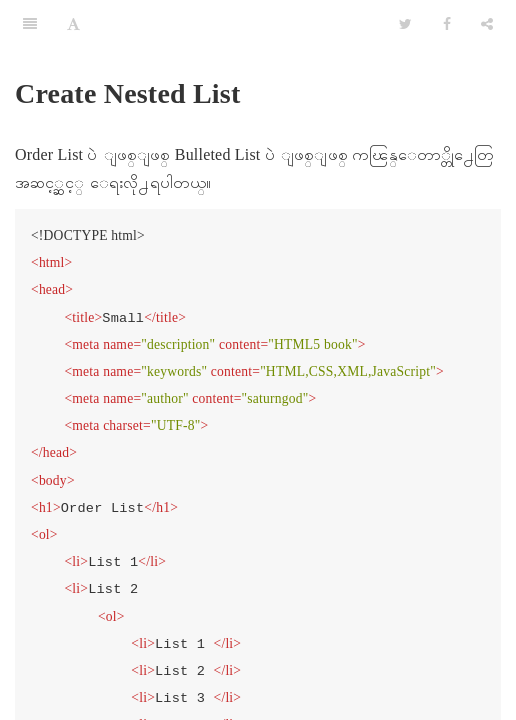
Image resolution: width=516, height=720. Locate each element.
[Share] (487, 25)
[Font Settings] (73, 25)
